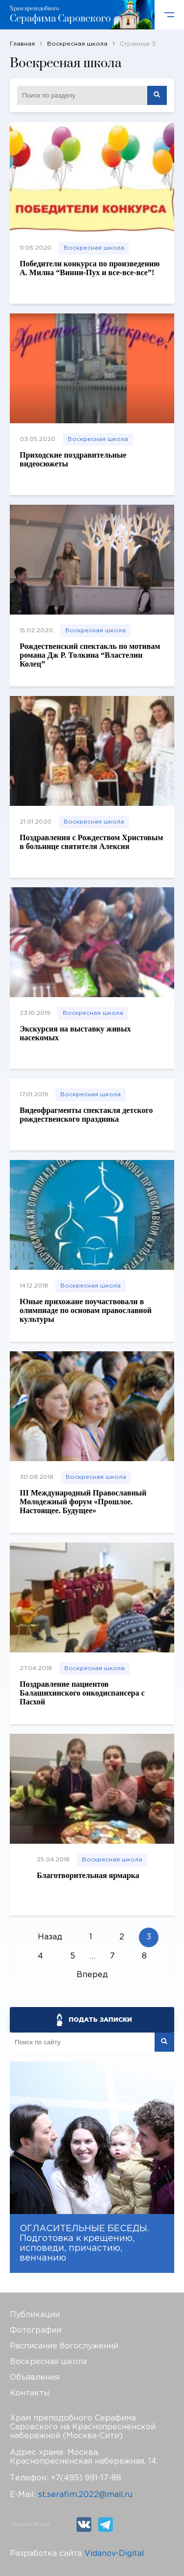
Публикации (35, 2314)
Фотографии (35, 2330)
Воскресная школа (94, 248)
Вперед (92, 1975)
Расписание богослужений (64, 2346)
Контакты (30, 2393)
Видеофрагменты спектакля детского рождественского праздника (86, 1114)
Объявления (34, 2377)
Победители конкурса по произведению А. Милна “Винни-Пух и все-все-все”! (89, 268)
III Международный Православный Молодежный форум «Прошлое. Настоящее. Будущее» (83, 1502)
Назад (50, 1937)
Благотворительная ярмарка (88, 1875)
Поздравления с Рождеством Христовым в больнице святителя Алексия (91, 841)
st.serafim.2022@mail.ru (85, 2495)
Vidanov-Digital (114, 2553)
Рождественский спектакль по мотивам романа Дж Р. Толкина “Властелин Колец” (90, 655)
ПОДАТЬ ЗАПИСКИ (100, 2019)
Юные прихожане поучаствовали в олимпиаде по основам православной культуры (86, 1310)
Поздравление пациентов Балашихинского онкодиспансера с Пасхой (82, 1693)
